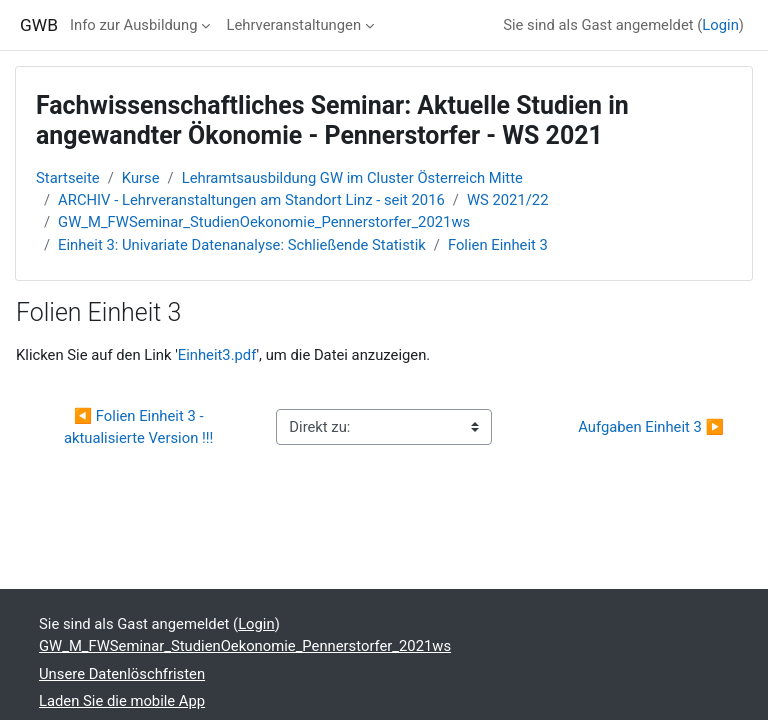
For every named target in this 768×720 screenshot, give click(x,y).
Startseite (68, 178)
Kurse (141, 178)
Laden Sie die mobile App (122, 701)
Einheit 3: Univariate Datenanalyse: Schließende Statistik (242, 245)
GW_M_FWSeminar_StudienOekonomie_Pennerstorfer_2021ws (264, 222)
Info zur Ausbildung (134, 25)
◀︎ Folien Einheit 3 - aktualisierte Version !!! (139, 427)
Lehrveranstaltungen (293, 25)
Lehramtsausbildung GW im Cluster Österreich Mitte (352, 178)
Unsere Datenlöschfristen (122, 674)
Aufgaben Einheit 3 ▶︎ (651, 427)
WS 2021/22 (508, 200)
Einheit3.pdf (217, 355)
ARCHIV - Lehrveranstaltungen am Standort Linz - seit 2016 (251, 200)
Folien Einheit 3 (498, 245)
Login (720, 25)
